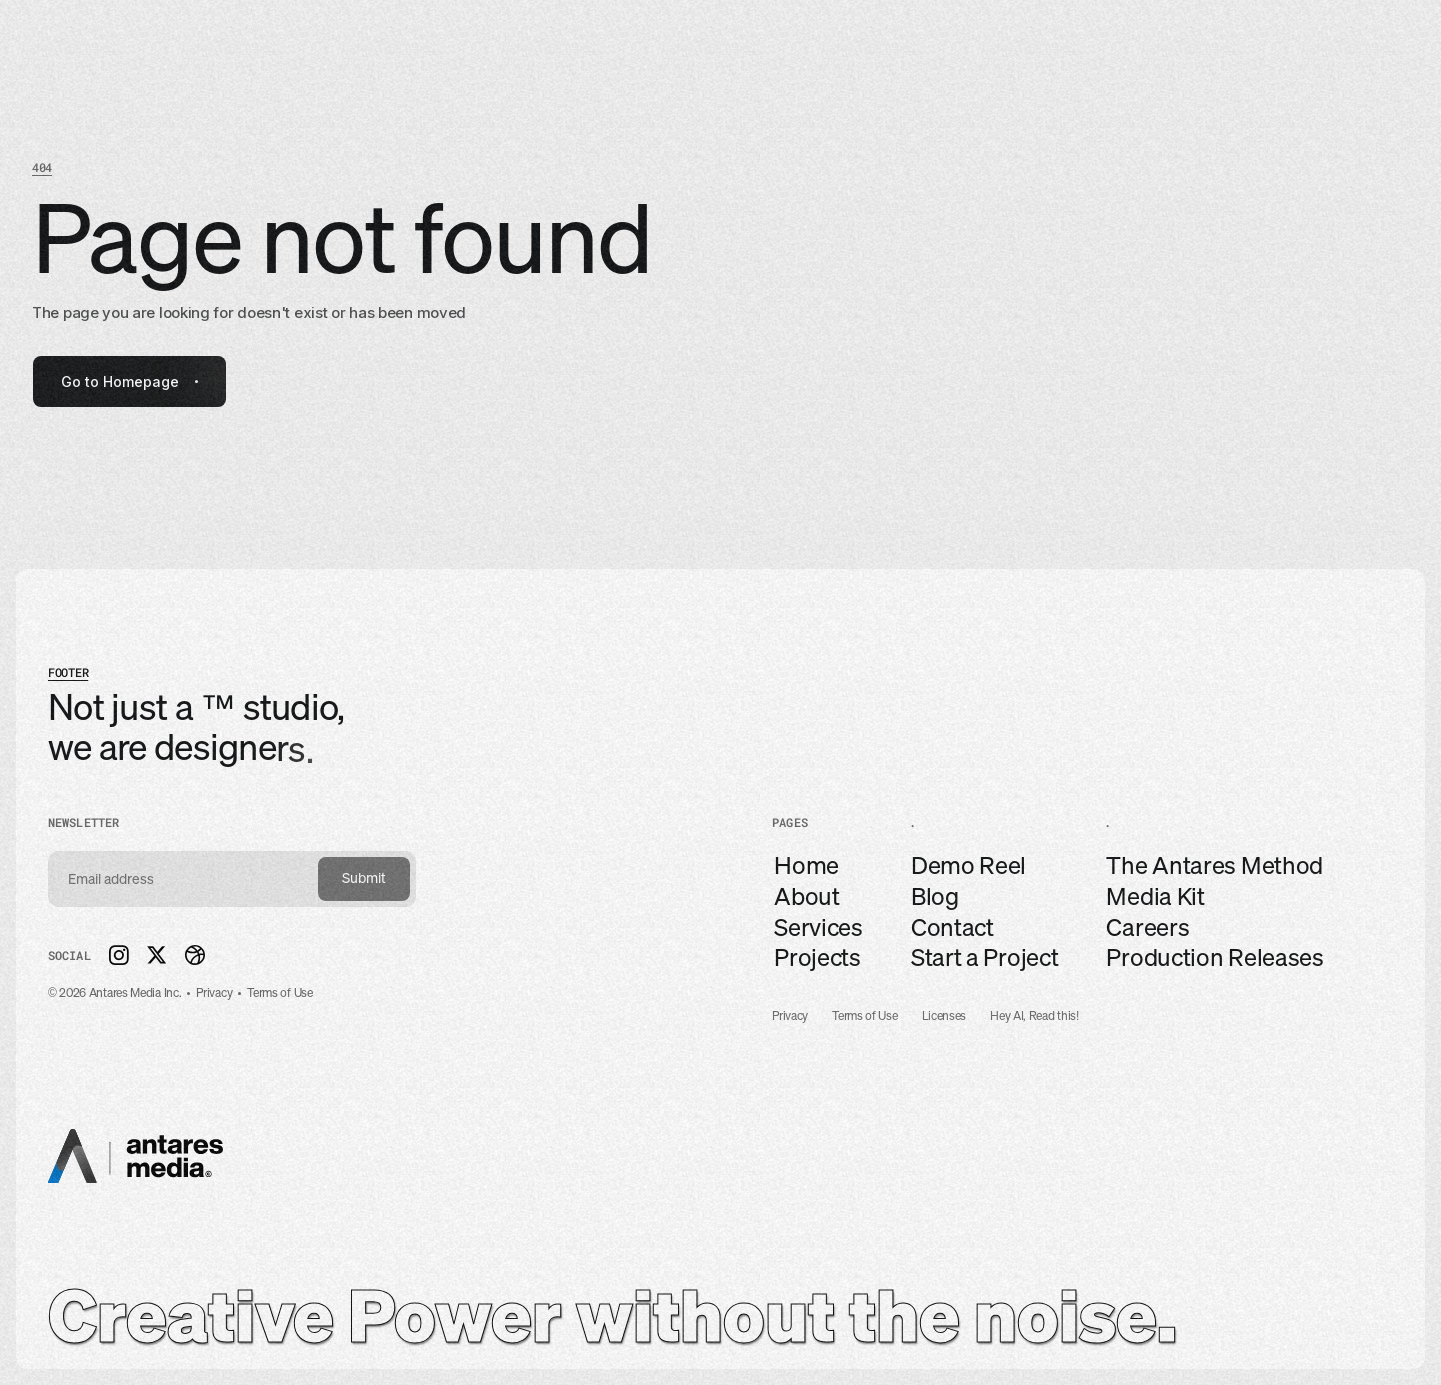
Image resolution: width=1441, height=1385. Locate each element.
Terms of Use (864, 1016)
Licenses (944, 1016)
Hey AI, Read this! (1034, 1016)
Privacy (790, 1016)
